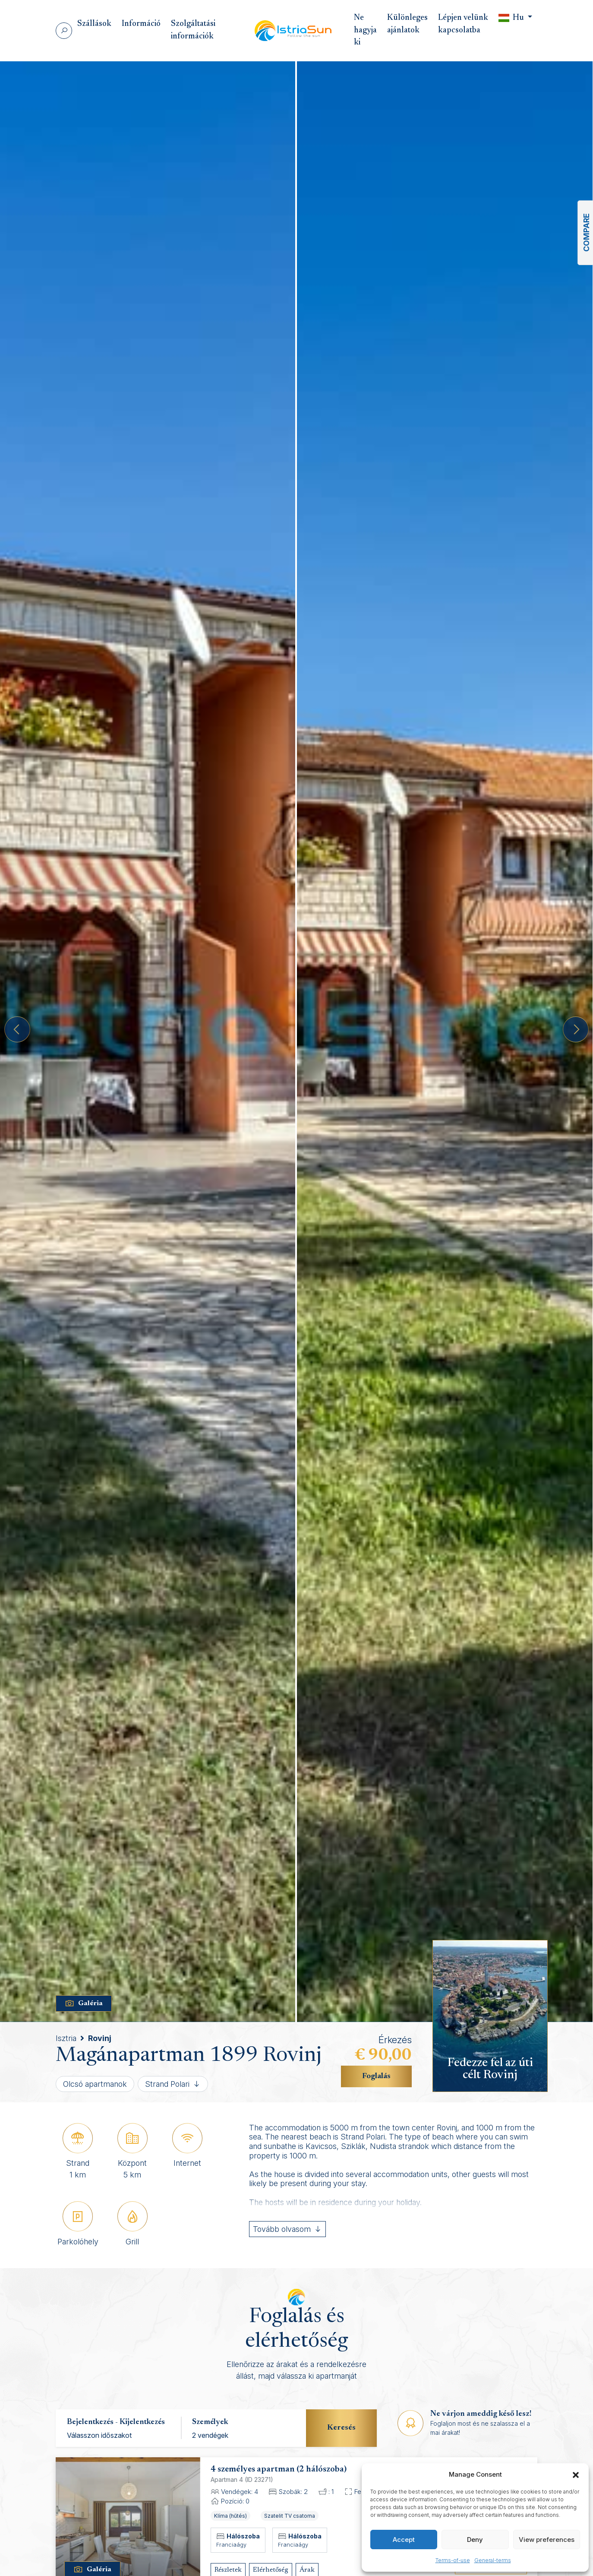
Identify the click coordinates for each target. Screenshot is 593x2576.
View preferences (546, 2539)
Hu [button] (512, 18)
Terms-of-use (452, 2560)
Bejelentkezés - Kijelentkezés (116, 2422)
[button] (575, 2474)
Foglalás (376, 2076)
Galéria (84, 2004)
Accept (404, 2539)
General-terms (492, 2560)
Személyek (210, 2422)
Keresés (341, 2428)
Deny (475, 2539)
